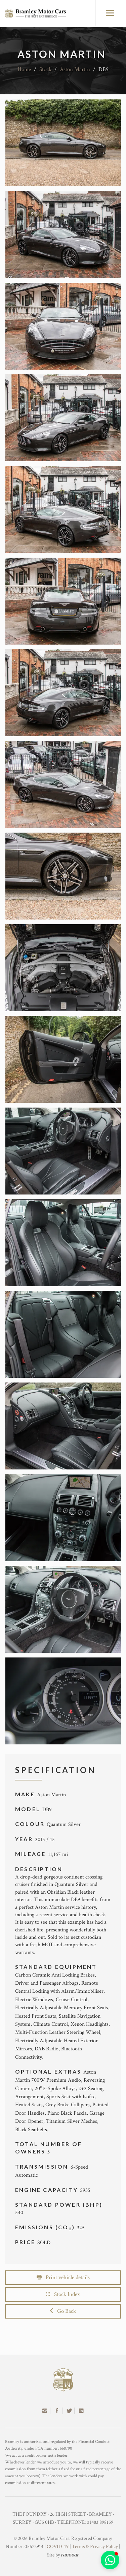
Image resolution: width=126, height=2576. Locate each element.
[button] (110, 2560)
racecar (70, 2554)
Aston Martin (75, 69)
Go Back (63, 2311)
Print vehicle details (63, 2277)
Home (24, 69)
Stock (45, 69)
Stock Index (63, 2294)
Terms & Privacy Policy (95, 2546)
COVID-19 (58, 2546)
